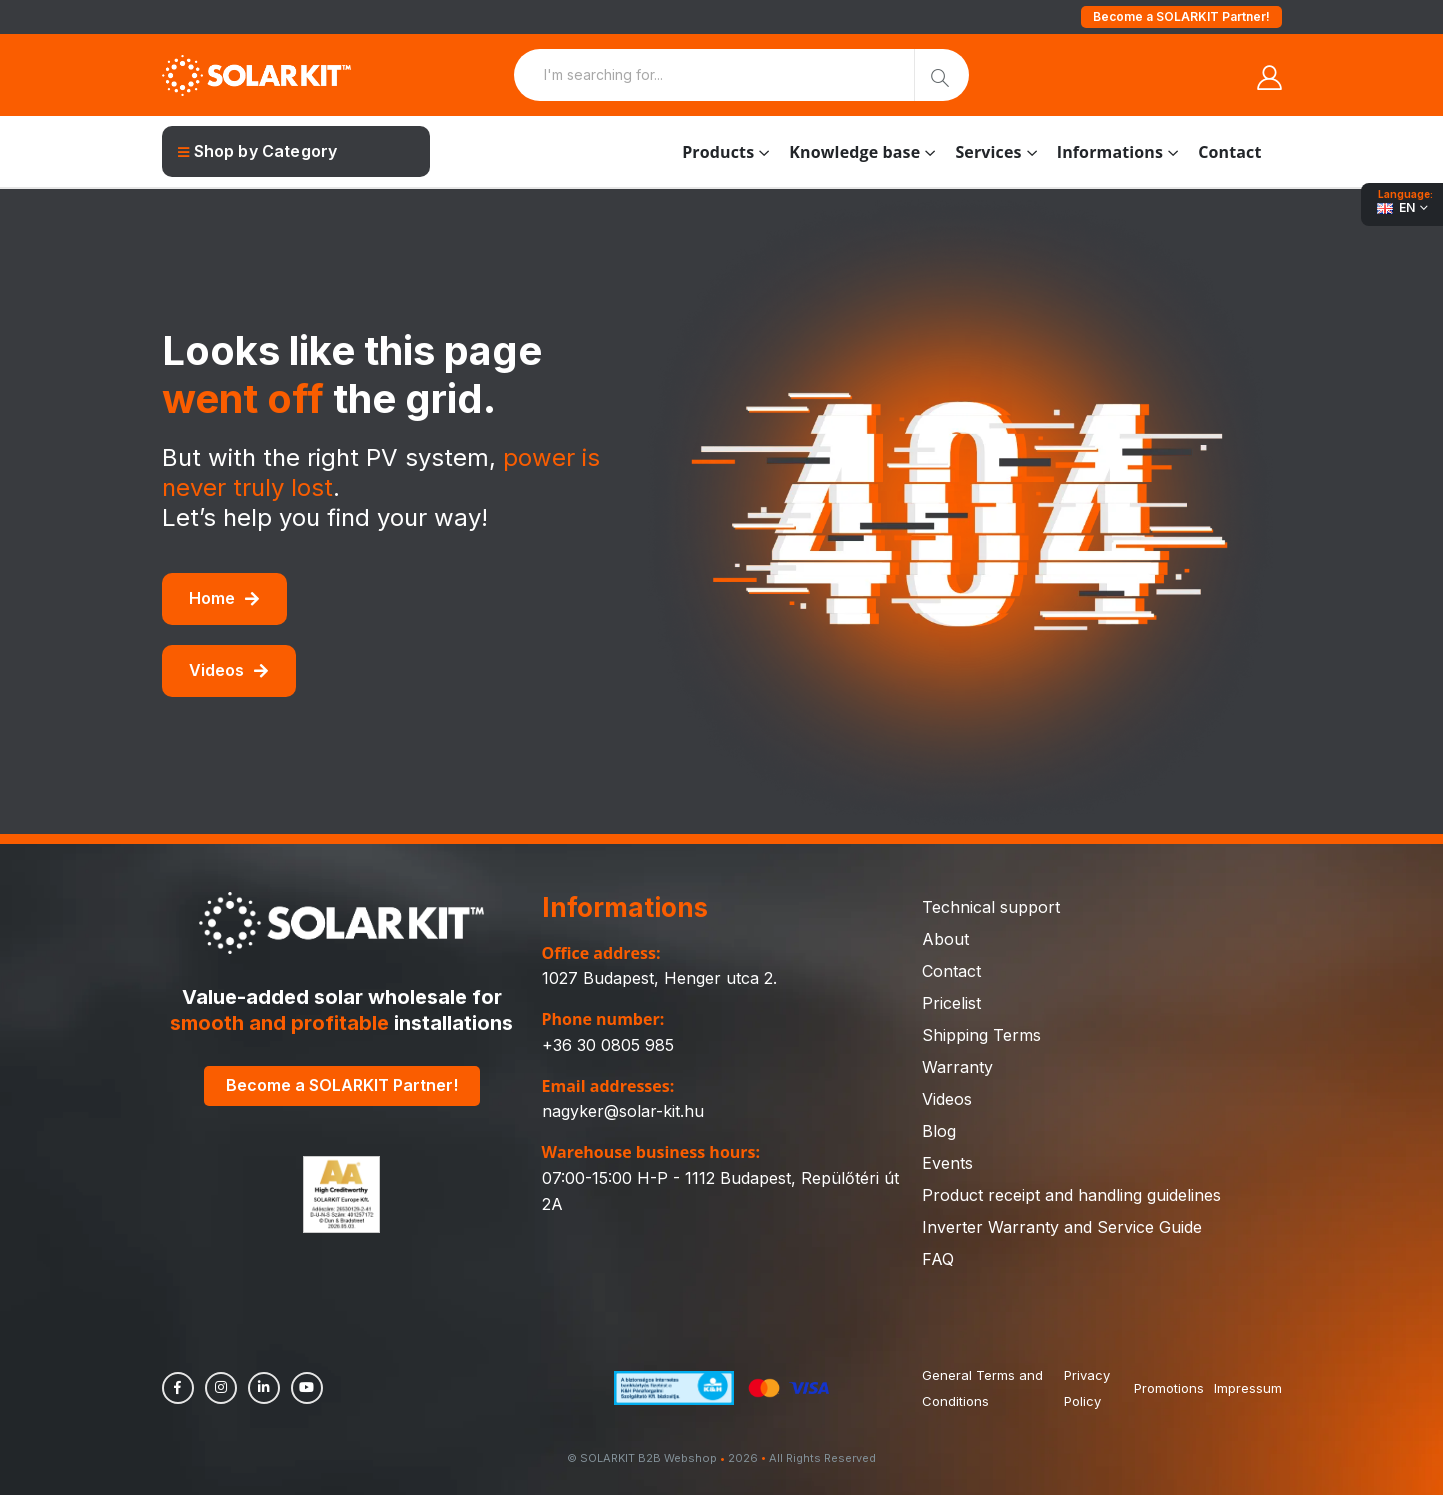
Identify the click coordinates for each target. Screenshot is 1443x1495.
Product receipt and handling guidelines (1071, 1195)
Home (224, 598)
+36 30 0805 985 (608, 1045)
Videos (228, 670)
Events (947, 1163)
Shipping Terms (981, 1035)
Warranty (957, 1067)
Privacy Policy (1087, 1388)
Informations (1110, 152)
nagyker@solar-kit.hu (623, 1111)
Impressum (1248, 1388)
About (945, 939)
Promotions (1169, 1388)
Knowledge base (854, 152)
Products (718, 152)
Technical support (991, 907)
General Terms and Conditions (982, 1388)
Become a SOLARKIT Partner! (1181, 16)
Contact (1229, 152)
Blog (939, 1131)
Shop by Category (258, 151)
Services (988, 152)
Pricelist (951, 1003)
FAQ (938, 1259)
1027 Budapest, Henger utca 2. (659, 978)
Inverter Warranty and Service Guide (1062, 1227)
